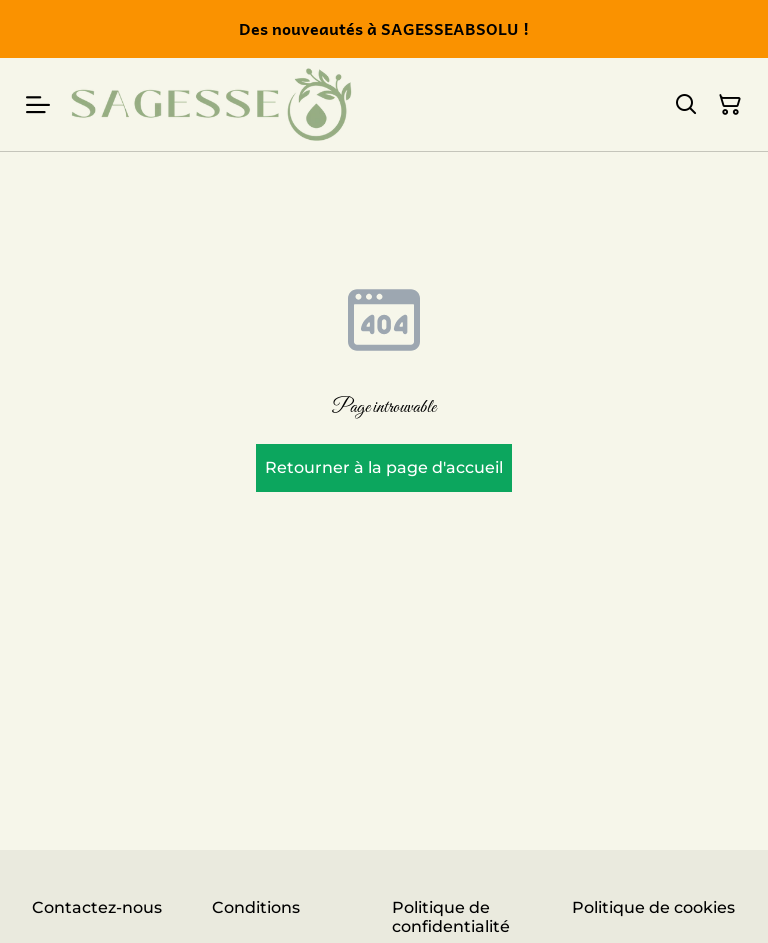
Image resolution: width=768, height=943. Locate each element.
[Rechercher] (686, 105)
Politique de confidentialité (451, 917)
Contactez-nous (97, 907)
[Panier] (730, 105)
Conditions (256, 907)
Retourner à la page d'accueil (384, 467)
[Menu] (38, 104)
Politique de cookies (653, 907)
